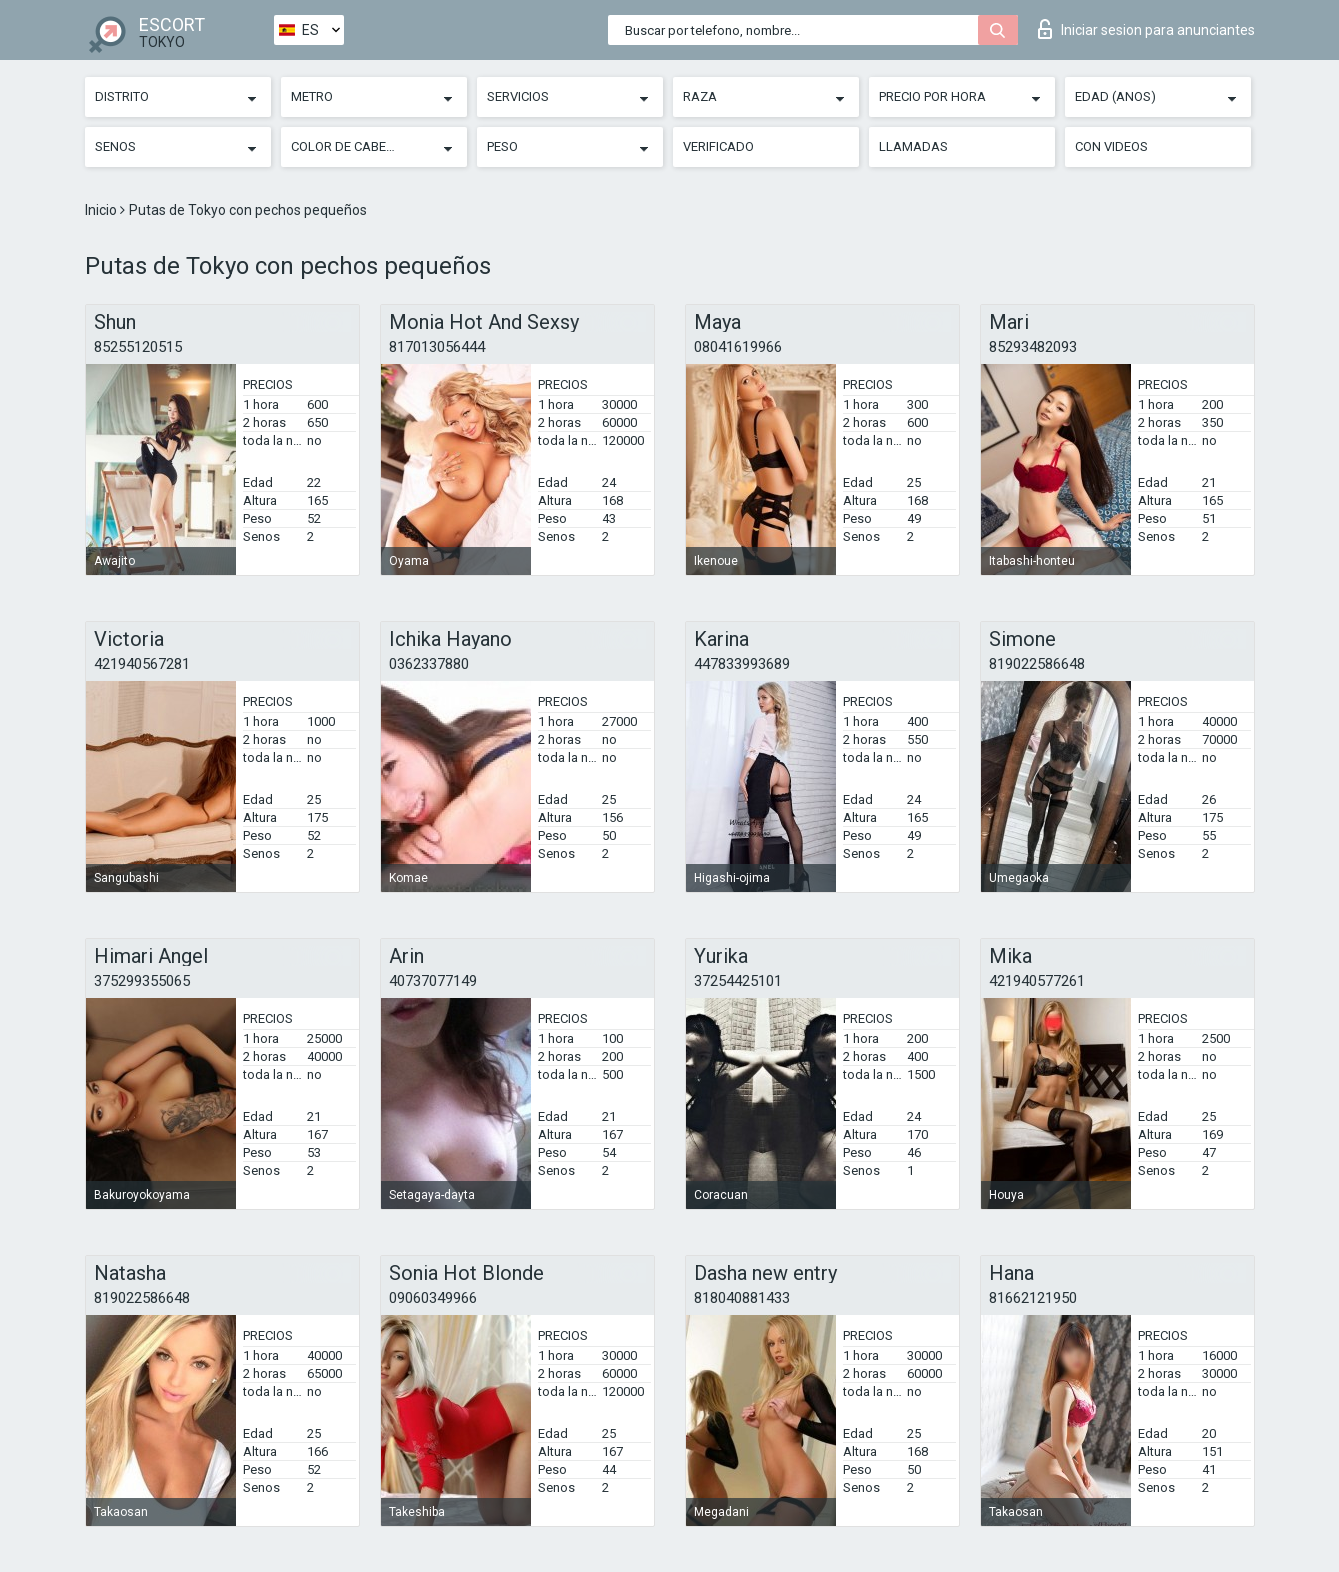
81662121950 (1033, 1298)
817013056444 (437, 347)
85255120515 (138, 347)
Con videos (1111, 146)
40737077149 (433, 981)
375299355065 (142, 981)
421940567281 (142, 664)
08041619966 (738, 347)
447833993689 (742, 664)
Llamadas (913, 146)
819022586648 (1037, 664)
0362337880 (429, 664)
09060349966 (433, 1298)
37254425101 (738, 981)
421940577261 (1037, 981)
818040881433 (742, 1298)
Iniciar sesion (1146, 29)
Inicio (102, 210)
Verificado (718, 146)
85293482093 (1033, 347)
